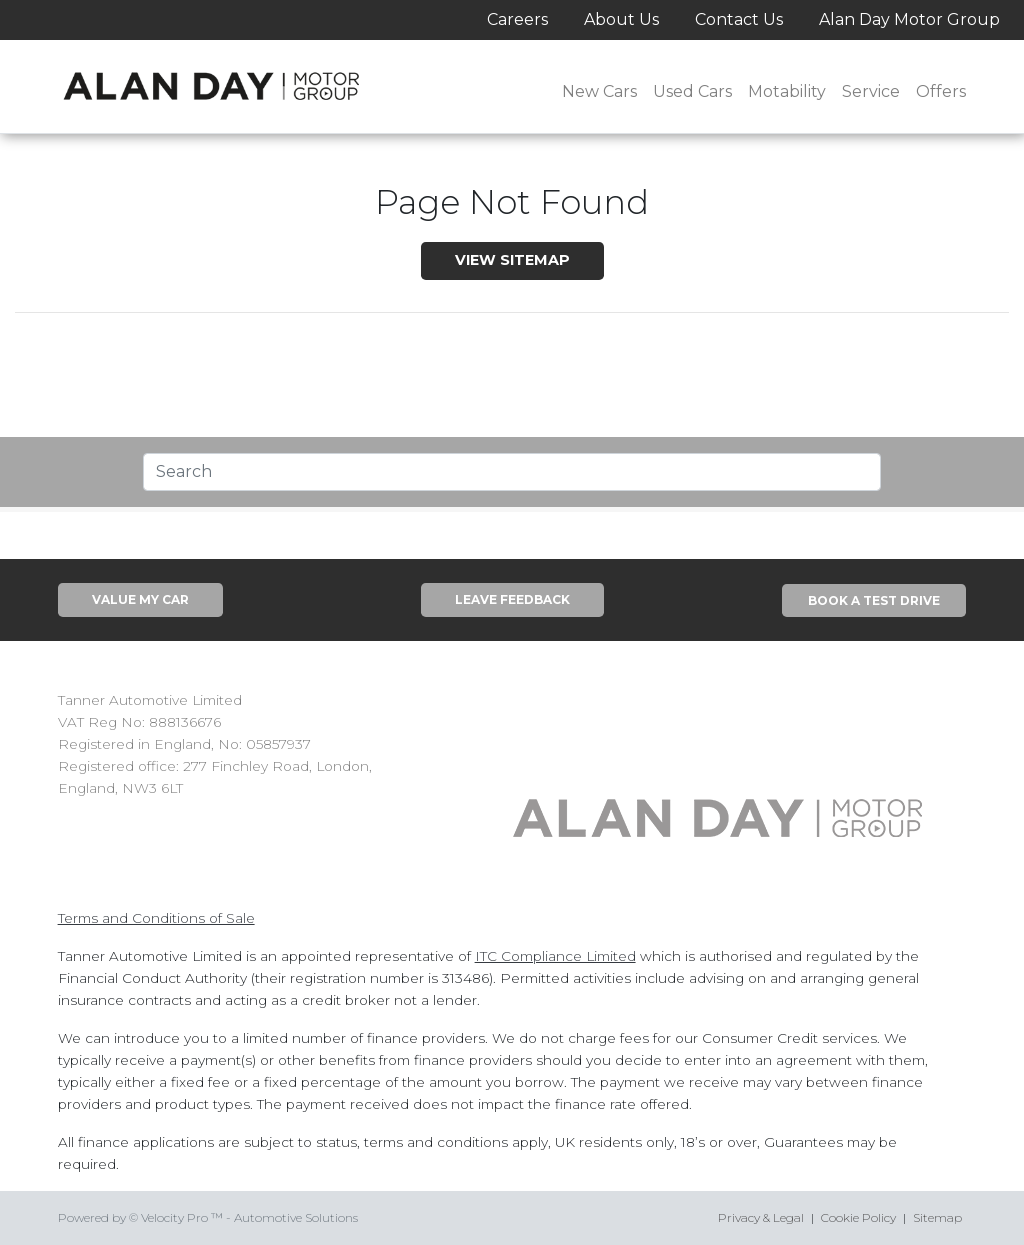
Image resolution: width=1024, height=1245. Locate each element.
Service (871, 91)
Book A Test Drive (874, 600)
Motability (787, 91)
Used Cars (692, 91)
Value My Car (140, 599)
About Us (621, 19)
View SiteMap (512, 260)
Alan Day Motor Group (909, 19)
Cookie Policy (858, 1217)
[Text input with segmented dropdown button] (512, 472)
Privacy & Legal (761, 1217)
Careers (517, 19)
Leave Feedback (512, 599)
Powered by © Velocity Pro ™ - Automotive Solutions (208, 1217)
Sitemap (937, 1217)
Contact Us (739, 19)
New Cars (599, 91)
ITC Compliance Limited (555, 956)
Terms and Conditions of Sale (156, 918)
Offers (941, 91)
